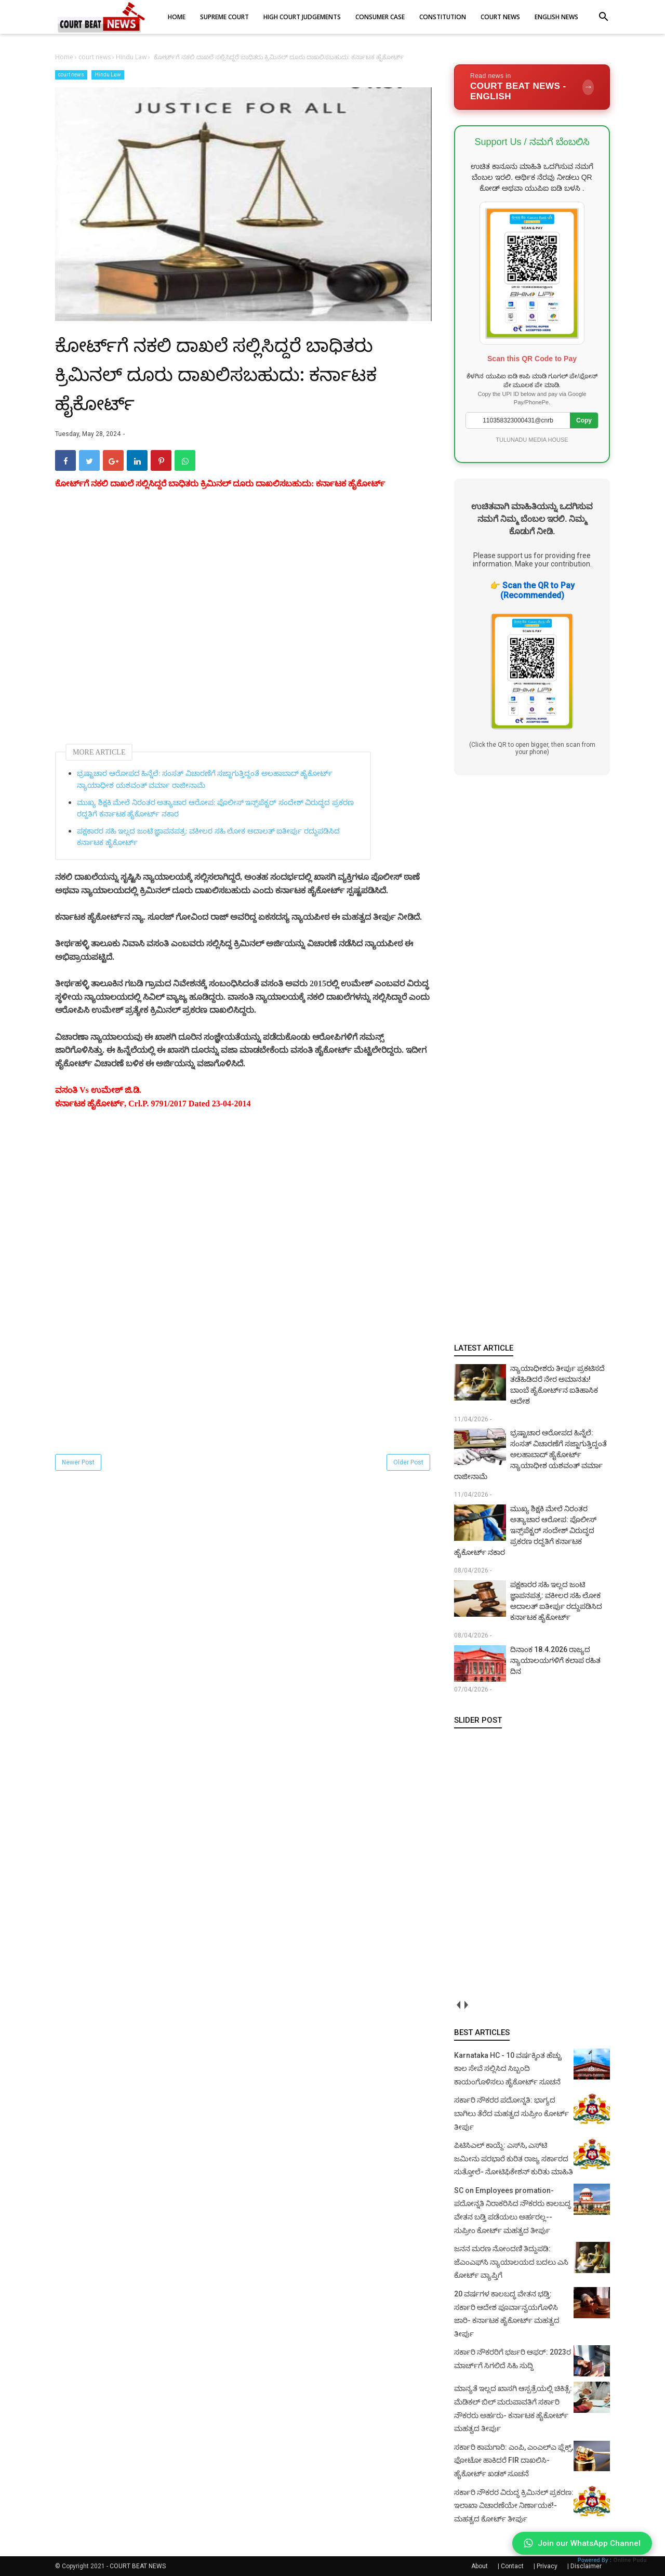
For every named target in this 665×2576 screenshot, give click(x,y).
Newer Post (78, 1462)
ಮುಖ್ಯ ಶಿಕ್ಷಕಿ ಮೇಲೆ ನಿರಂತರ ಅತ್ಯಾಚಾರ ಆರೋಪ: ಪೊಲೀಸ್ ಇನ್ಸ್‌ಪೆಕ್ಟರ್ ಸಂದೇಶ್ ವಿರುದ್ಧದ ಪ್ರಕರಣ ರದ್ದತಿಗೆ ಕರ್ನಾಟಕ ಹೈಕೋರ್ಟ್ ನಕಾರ (215, 808)
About (479, 2566)
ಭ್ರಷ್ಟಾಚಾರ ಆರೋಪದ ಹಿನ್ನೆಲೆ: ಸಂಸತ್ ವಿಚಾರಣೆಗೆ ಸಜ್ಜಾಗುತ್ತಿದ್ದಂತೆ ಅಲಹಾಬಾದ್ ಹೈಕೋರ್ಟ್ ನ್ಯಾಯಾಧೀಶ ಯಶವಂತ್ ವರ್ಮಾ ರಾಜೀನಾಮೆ (204, 779)
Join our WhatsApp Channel (582, 2543)
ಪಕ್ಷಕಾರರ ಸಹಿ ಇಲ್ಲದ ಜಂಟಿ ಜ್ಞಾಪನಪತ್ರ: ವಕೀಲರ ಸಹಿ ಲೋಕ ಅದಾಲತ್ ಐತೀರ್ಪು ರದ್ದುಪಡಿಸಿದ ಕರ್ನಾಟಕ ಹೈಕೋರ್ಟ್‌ (208, 837)
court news (71, 74)
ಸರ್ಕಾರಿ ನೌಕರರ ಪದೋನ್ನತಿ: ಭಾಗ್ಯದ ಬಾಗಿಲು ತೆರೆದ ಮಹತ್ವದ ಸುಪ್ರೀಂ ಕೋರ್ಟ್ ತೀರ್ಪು (511, 2113)
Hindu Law (108, 74)
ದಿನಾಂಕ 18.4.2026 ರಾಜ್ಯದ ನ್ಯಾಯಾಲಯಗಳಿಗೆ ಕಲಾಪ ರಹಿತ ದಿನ (555, 1660)
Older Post (408, 1462)
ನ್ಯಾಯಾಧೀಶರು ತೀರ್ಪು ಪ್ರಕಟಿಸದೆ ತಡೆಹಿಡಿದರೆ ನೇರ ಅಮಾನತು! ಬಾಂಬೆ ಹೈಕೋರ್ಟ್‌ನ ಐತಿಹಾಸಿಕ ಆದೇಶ (557, 1384)
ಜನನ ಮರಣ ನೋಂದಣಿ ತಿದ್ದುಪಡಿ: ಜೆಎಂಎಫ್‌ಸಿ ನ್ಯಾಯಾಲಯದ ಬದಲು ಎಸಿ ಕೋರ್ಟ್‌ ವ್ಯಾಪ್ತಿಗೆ (511, 2261)
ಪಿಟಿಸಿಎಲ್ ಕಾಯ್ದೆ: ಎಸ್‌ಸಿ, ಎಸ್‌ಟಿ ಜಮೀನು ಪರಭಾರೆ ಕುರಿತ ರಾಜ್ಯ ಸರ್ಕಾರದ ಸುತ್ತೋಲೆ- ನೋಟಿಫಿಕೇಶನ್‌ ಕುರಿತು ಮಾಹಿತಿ (513, 2158)
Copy (584, 420)
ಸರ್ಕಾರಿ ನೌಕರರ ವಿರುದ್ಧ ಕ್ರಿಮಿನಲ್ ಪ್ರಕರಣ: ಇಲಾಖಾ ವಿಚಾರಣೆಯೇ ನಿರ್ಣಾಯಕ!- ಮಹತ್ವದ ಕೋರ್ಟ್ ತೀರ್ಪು (514, 2505)
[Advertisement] (243, 626)
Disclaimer (586, 2566)
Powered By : (612, 2560)
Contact (512, 2566)
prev (458, 2005)
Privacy (547, 2566)
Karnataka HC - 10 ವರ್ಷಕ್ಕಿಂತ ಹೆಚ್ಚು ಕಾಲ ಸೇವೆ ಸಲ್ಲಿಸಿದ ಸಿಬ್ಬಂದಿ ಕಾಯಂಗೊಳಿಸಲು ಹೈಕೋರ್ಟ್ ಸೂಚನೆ (508, 2068)
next (466, 2005)
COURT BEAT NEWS (138, 2566)
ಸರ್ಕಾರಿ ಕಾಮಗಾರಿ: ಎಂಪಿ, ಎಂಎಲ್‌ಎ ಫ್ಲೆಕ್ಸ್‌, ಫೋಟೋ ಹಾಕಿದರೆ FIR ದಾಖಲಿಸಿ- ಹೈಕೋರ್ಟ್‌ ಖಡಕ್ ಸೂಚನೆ (513, 2460)
